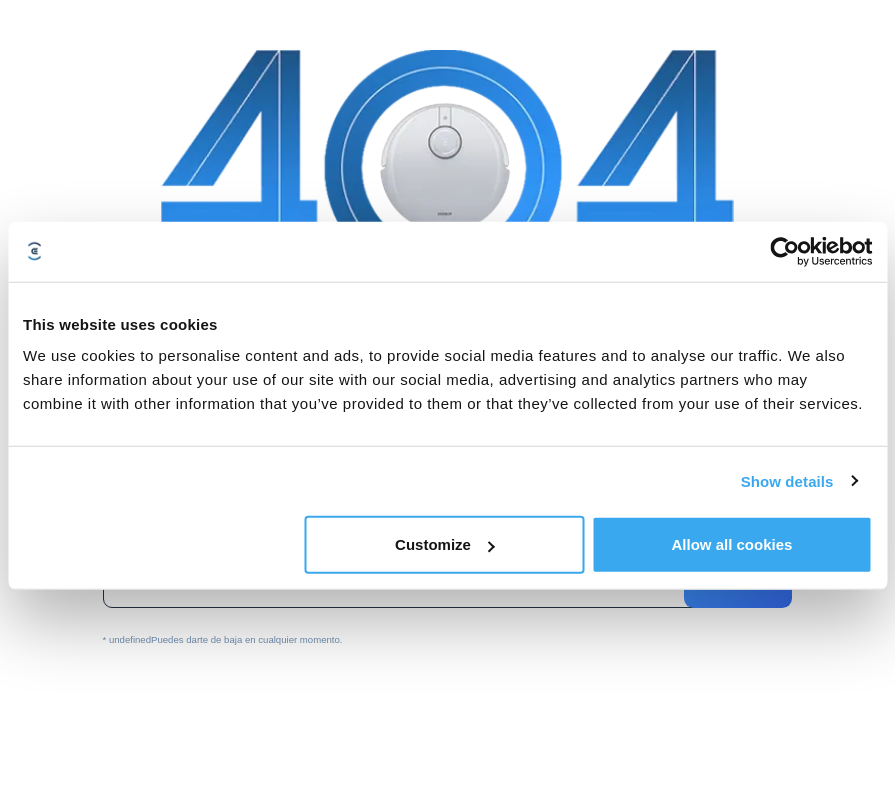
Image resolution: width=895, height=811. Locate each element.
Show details (787, 480)
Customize (445, 544)
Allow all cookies (731, 544)
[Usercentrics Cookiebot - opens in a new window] (784, 251)
